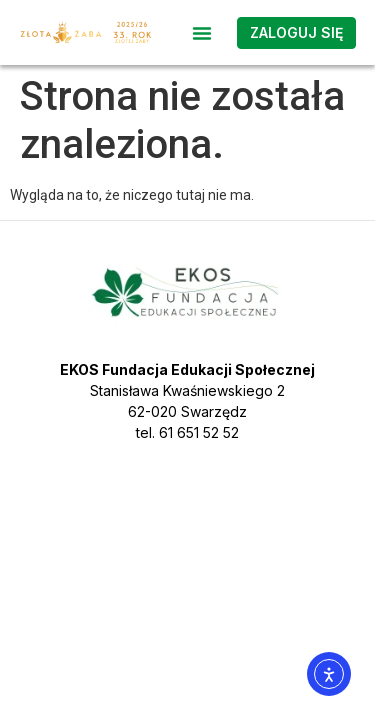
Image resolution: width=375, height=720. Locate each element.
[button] (202, 33)
